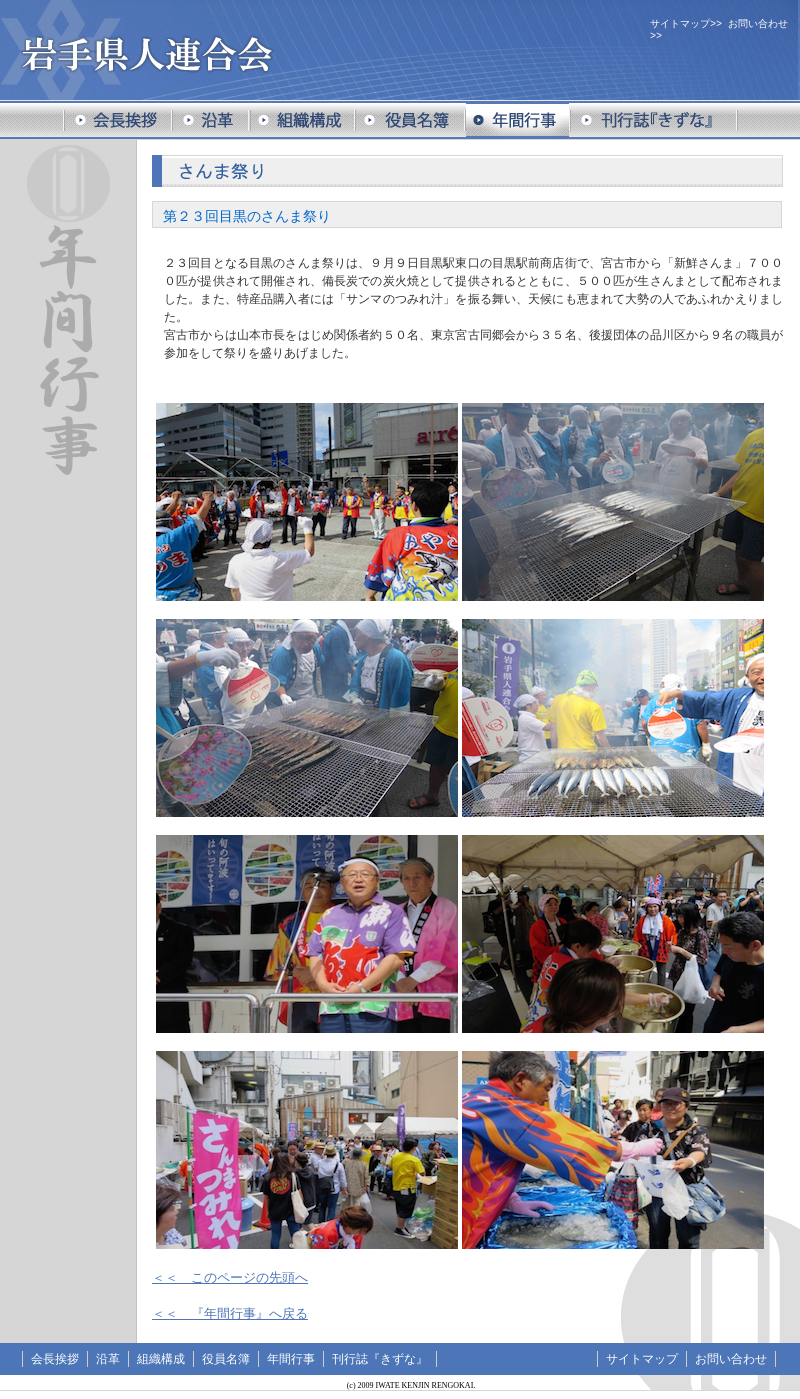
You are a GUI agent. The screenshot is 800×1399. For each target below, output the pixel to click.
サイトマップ (680, 24)
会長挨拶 (55, 1359)
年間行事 (291, 1359)
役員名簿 (226, 1359)
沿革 (108, 1359)
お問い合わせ (758, 24)
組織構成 (161, 1359)
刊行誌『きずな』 (380, 1359)
